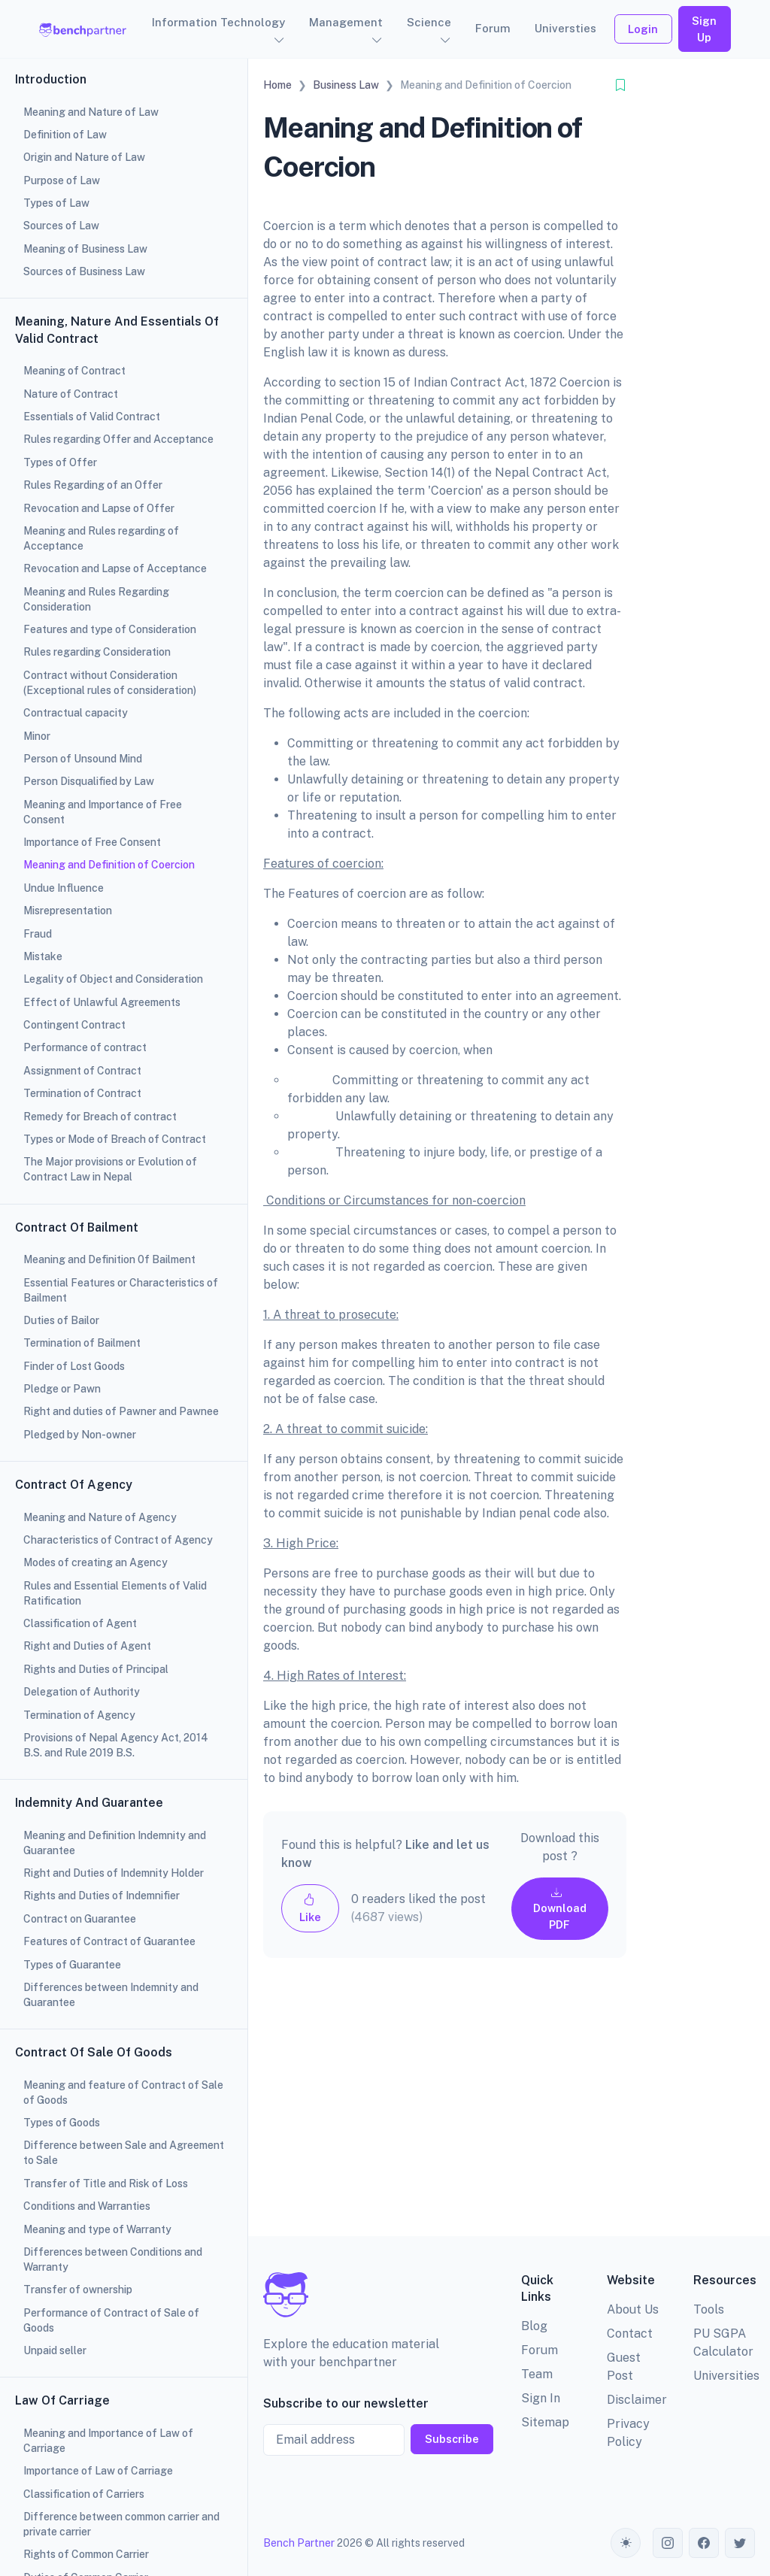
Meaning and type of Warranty (97, 2229)
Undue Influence (63, 888)
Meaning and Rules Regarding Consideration (96, 599)
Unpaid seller (54, 2350)
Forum (493, 28)
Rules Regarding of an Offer (92, 485)
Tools (708, 2309)
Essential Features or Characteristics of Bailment (120, 1290)
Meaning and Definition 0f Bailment (109, 1259)
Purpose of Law (61, 180)
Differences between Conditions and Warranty (112, 2259)
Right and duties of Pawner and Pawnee (121, 1411)
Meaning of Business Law (85, 249)
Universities (726, 2375)
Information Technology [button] (218, 22)
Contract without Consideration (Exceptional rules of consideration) (109, 682)
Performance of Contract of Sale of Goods (111, 2320)
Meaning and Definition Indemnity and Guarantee (114, 1842)
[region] (123, 1288)
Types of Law (56, 203)
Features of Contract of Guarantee (109, 1941)
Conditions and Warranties (86, 2206)
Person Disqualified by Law (88, 781)
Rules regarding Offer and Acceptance (118, 439)
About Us (633, 2309)
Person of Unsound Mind (82, 759)
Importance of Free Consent (92, 842)
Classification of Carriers (83, 2494)
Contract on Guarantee (79, 1919)
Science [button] (429, 22)
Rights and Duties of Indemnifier (101, 1896)
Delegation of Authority (81, 1692)
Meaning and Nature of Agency (100, 1517)
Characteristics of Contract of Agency (118, 1540)
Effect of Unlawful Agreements (101, 1002)
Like (310, 1908)
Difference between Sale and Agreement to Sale (123, 2152)
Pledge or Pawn (62, 1389)
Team (537, 2374)
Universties (565, 28)
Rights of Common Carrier (86, 2554)
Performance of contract (85, 1047)
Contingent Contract (74, 1025)
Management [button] (346, 22)
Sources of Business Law (84, 271)
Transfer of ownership (77, 2290)
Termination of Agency (79, 1715)
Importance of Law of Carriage (98, 2471)
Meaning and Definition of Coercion (109, 865)
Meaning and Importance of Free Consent (102, 812)
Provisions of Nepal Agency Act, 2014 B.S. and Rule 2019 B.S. (115, 1745)
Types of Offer (60, 462)
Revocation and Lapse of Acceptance (115, 568)
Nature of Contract (70, 394)
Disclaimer (637, 2400)
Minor (36, 736)
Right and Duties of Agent (87, 1646)
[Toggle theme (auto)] (626, 2543)
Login (643, 29)
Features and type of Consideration (109, 629)
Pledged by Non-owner (79, 1435)
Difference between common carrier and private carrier (121, 2524)
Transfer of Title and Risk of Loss (105, 2183)
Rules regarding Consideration (97, 652)
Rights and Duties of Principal (95, 1669)
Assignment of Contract (82, 1071)
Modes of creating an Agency (95, 1562)
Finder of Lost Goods (74, 1366)
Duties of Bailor (61, 1320)
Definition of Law (65, 135)
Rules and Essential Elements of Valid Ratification (115, 1593)
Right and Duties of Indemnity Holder (113, 1873)
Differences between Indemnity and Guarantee (111, 1994)
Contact (630, 2333)
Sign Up (704, 29)
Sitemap (545, 2422)
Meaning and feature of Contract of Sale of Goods (123, 2092)
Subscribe (452, 2438)
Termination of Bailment (82, 1343)
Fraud (37, 934)
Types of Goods (61, 2123)
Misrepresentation (67, 911)
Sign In (540, 2398)
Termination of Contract (82, 1093)
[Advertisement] (444, 2109)
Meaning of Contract (74, 371)
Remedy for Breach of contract (100, 1117)
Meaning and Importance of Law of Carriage (108, 2440)
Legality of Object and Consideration (113, 979)
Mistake (42, 956)
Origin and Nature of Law (84, 157)
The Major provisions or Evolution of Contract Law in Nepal (110, 1169)
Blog (534, 2326)
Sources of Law (61, 226)
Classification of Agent (80, 1623)
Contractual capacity (75, 713)
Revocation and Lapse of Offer (98, 508)
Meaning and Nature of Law (91, 112)
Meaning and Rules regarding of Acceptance (101, 538)
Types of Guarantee (72, 1965)
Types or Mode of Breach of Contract (114, 1139)
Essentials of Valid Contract (91, 417)
